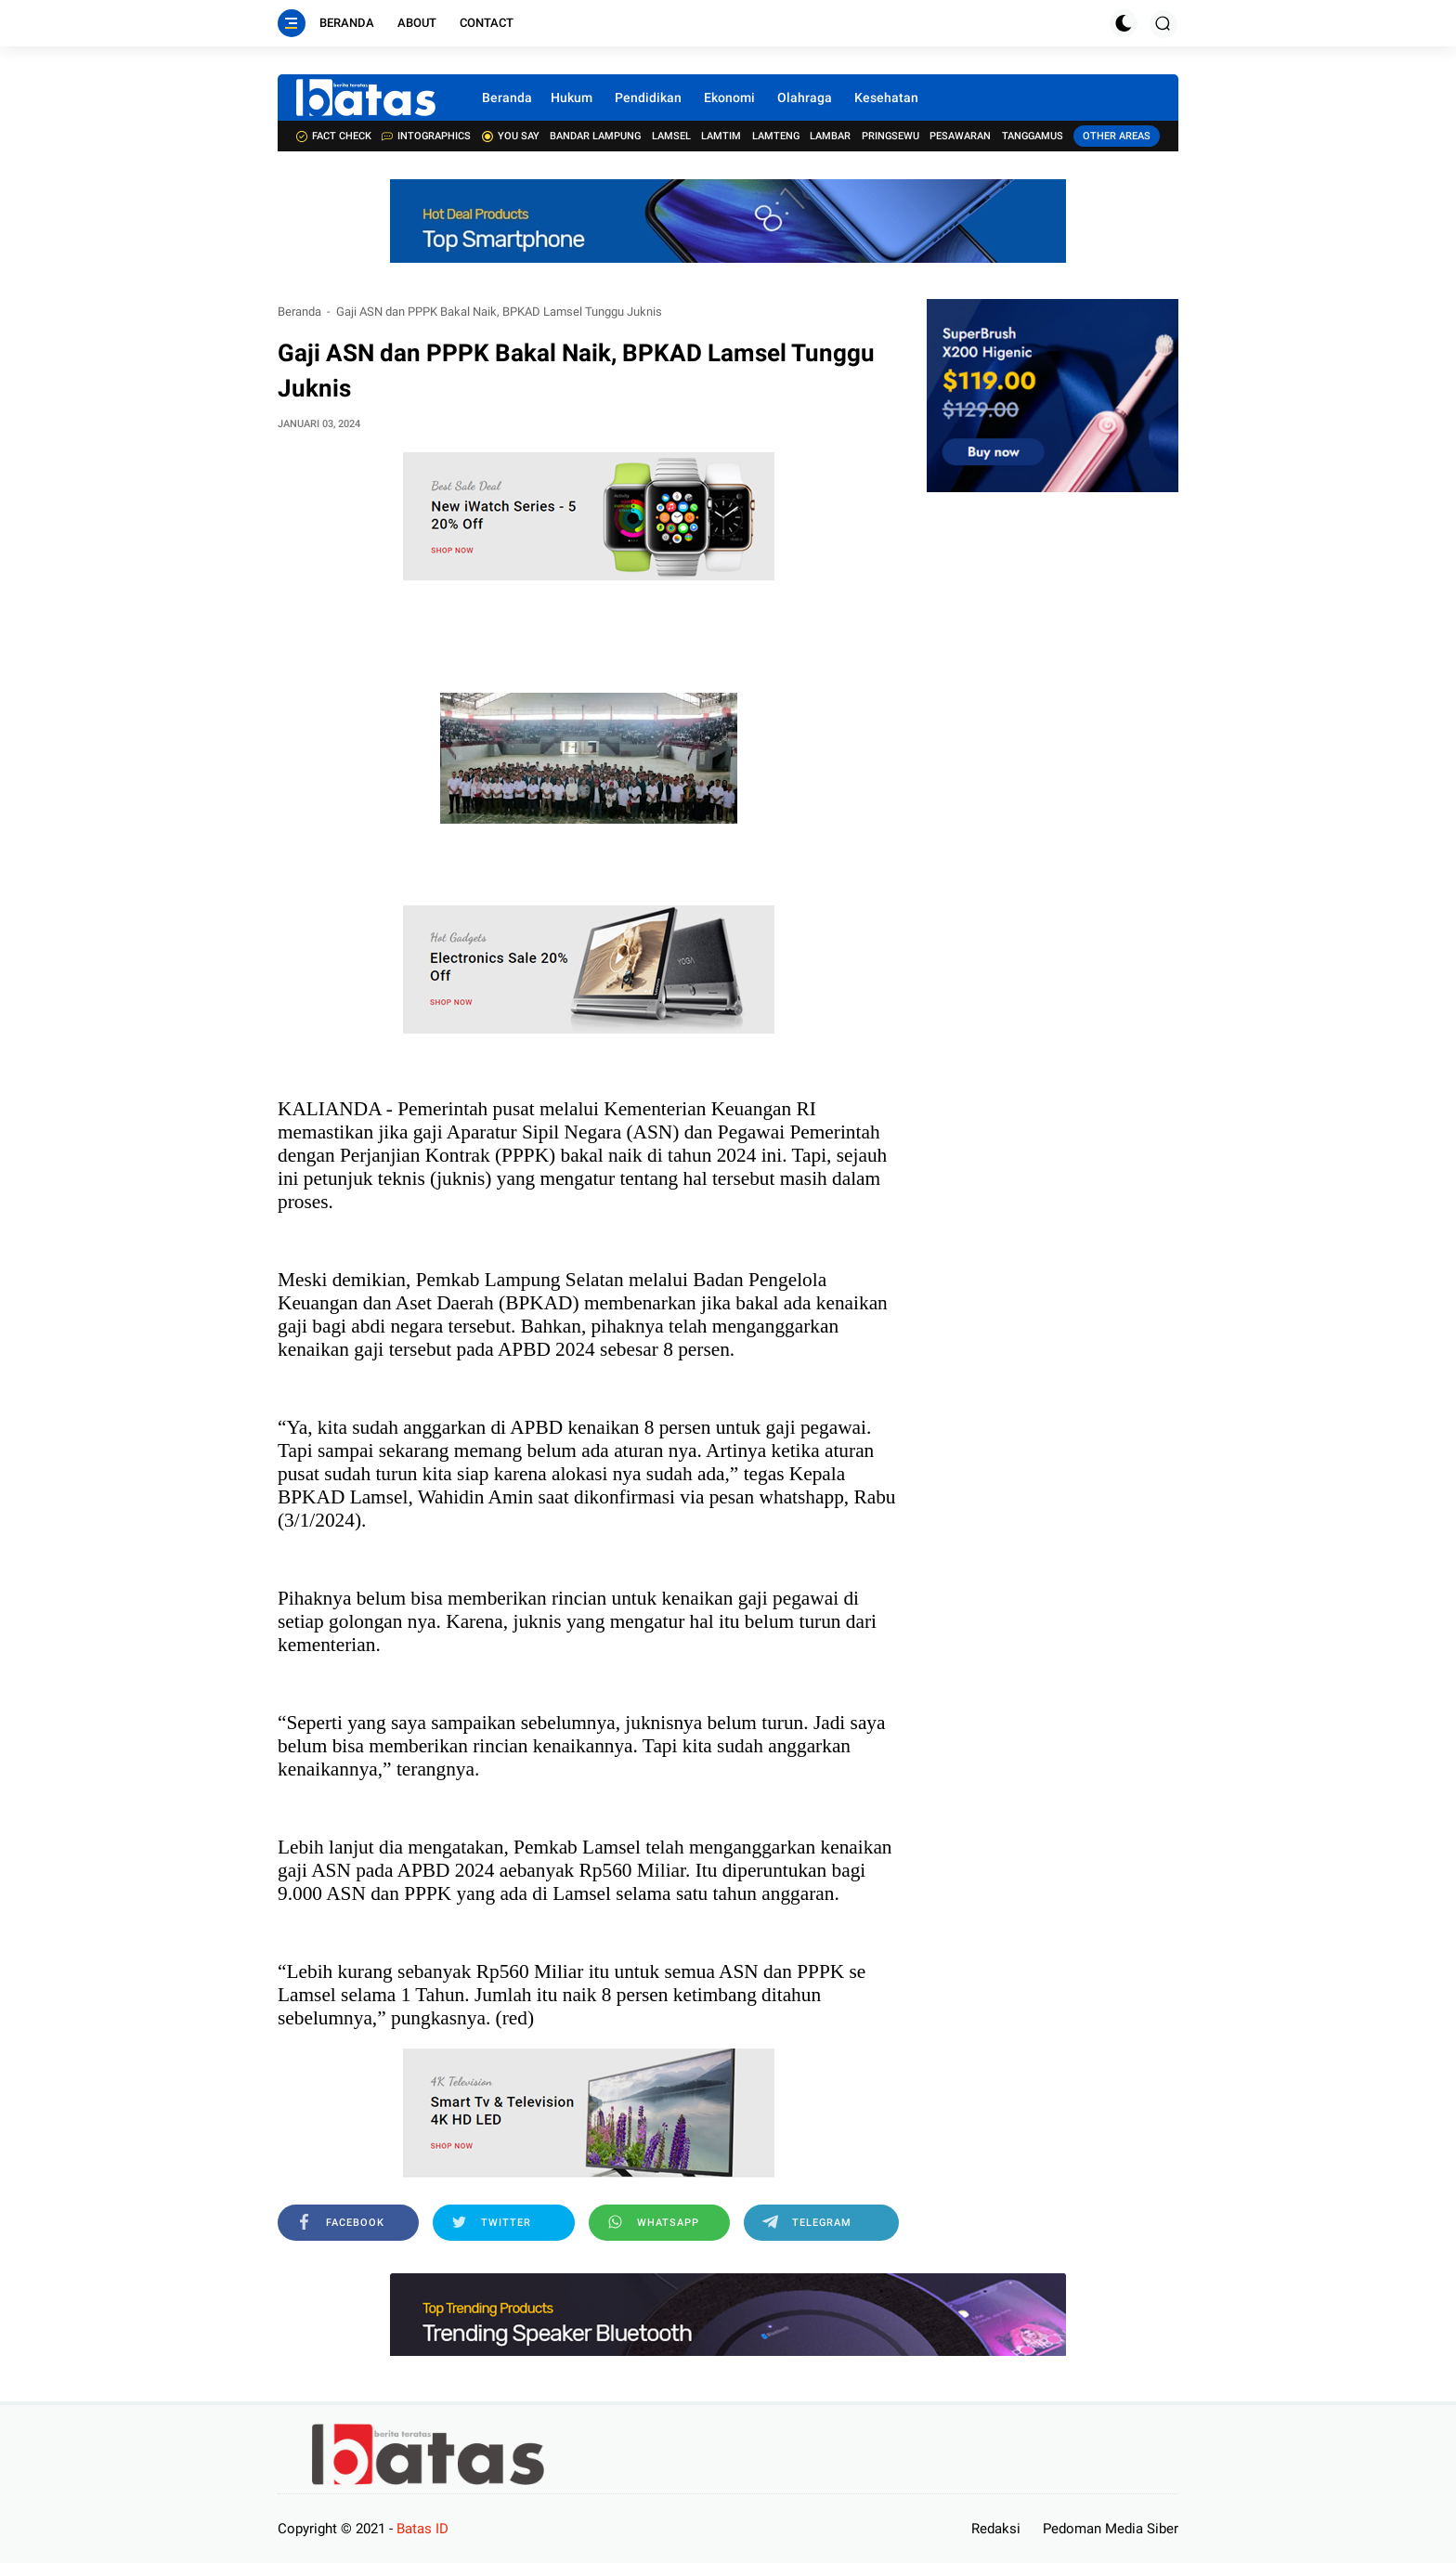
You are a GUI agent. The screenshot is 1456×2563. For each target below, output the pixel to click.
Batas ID (422, 2528)
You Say (511, 136)
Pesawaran (960, 136)
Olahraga (804, 97)
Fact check (333, 136)
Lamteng (776, 136)
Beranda (346, 23)
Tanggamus (1032, 136)
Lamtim (721, 136)
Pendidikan (648, 97)
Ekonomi (729, 97)
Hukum (571, 97)
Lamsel (671, 136)
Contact (487, 23)
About (416, 23)
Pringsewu (890, 136)
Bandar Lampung (595, 136)
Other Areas (1116, 136)
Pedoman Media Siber (1110, 2528)
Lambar (830, 136)
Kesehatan (886, 97)
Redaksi (995, 2528)
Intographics (426, 136)
